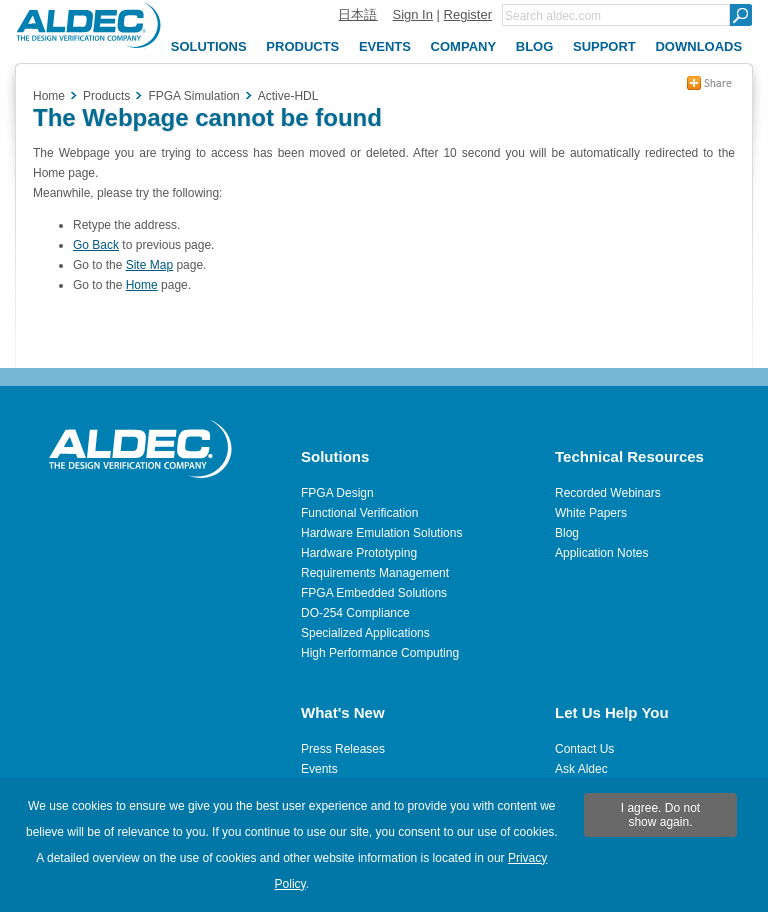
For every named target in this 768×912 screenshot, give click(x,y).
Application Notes (601, 553)
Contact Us (584, 749)
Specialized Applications (365, 633)
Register (468, 14)
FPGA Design (337, 493)
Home (49, 96)
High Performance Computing (380, 653)
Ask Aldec (581, 769)
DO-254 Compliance (355, 613)
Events (319, 769)
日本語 (357, 14)
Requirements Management (375, 573)
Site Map (149, 265)
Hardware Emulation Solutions (381, 533)
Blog (567, 533)
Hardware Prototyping (359, 553)
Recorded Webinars (608, 493)
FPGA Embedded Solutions (374, 593)
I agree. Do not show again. (660, 815)
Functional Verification (359, 513)
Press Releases (343, 749)
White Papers (591, 513)
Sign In (412, 14)
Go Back (96, 245)
